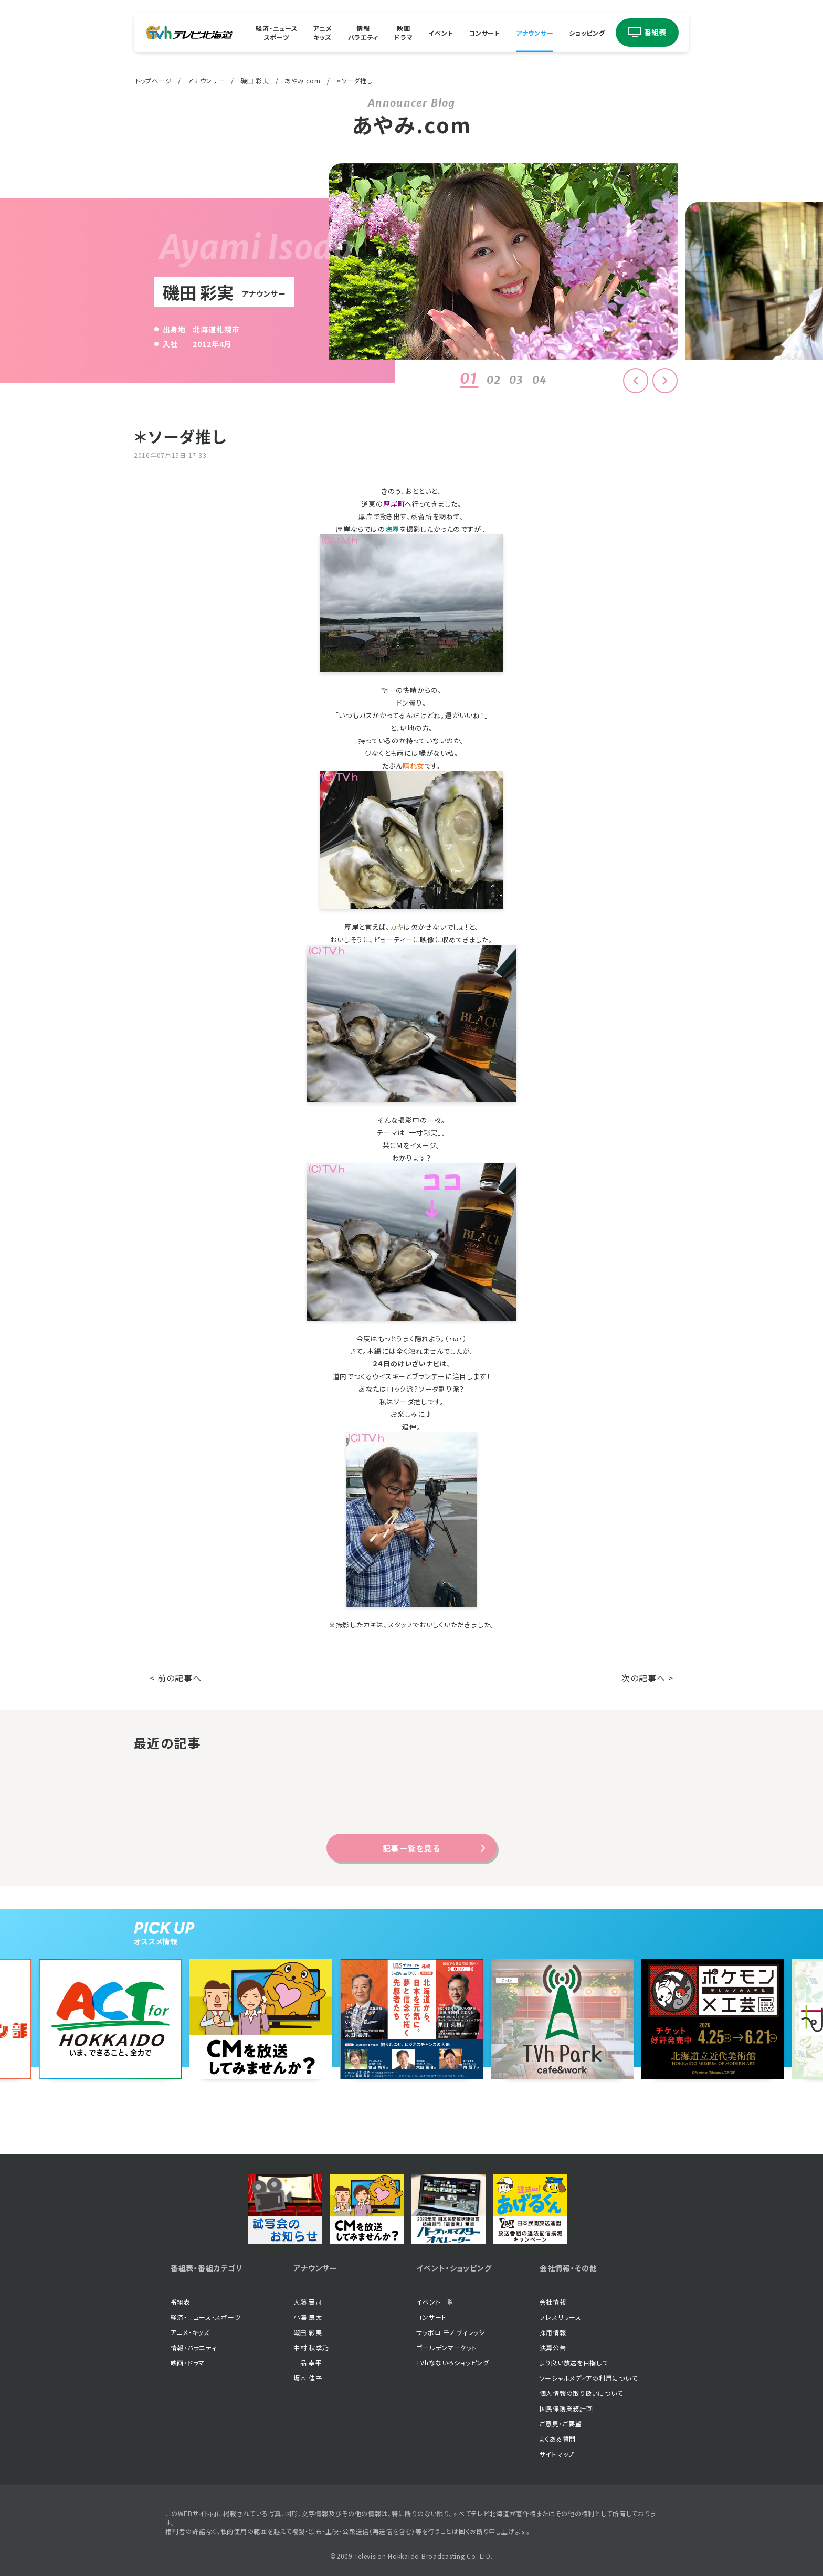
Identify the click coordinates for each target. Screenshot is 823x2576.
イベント (440, 32)
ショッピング (587, 32)
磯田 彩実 (254, 80)
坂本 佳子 (307, 2377)
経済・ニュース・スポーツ (206, 2316)
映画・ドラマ (188, 2362)
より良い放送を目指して (574, 2362)
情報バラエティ (363, 32)
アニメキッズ (322, 32)
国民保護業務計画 (566, 2408)
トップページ (153, 80)
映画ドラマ (403, 32)
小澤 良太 (307, 2316)
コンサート (484, 32)
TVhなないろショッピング (452, 2362)
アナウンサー (534, 32)
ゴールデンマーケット (446, 2347)
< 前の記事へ (176, 1677)
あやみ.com (302, 80)
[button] (665, 380)
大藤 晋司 (307, 2301)
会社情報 (553, 2301)
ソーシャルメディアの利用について (589, 2377)
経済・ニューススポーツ (276, 32)
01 (469, 378)
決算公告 (553, 2347)
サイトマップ (557, 2453)
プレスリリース (561, 2316)
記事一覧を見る (411, 1848)
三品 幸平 (307, 2362)
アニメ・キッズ (190, 2332)
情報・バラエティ (194, 2347)
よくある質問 (558, 2438)
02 (494, 379)
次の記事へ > (647, 1677)
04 (539, 379)
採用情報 (553, 2332)
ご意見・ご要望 (561, 2423)
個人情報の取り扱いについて (581, 2393)
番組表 (181, 2301)
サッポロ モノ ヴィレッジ (450, 2332)
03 (516, 379)
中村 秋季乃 (311, 2347)
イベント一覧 (434, 2301)
